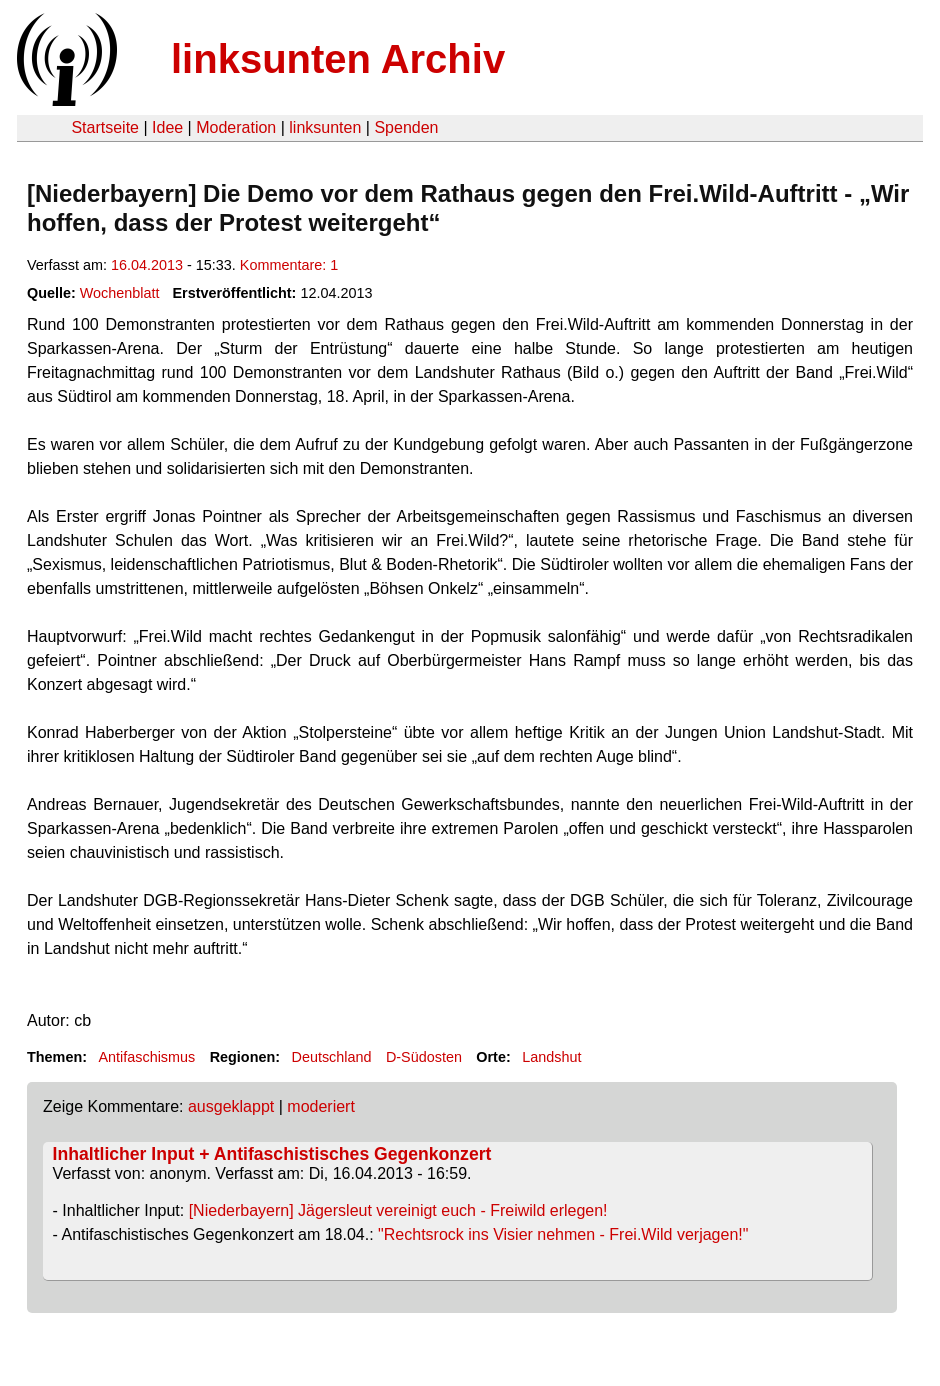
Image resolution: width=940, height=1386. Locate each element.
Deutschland (332, 1057)
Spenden (406, 127)
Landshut (551, 1057)
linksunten (325, 127)
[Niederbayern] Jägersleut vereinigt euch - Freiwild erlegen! (398, 1210)
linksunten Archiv (338, 59)
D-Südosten (424, 1057)
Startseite (105, 127)
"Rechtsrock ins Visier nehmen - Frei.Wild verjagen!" (563, 1234)
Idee (167, 127)
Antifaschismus (146, 1057)
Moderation (236, 127)
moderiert (321, 1106)
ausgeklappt (231, 1106)
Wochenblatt (120, 293)
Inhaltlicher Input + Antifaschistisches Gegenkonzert (272, 1154)
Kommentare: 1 (289, 265)
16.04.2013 (147, 265)
